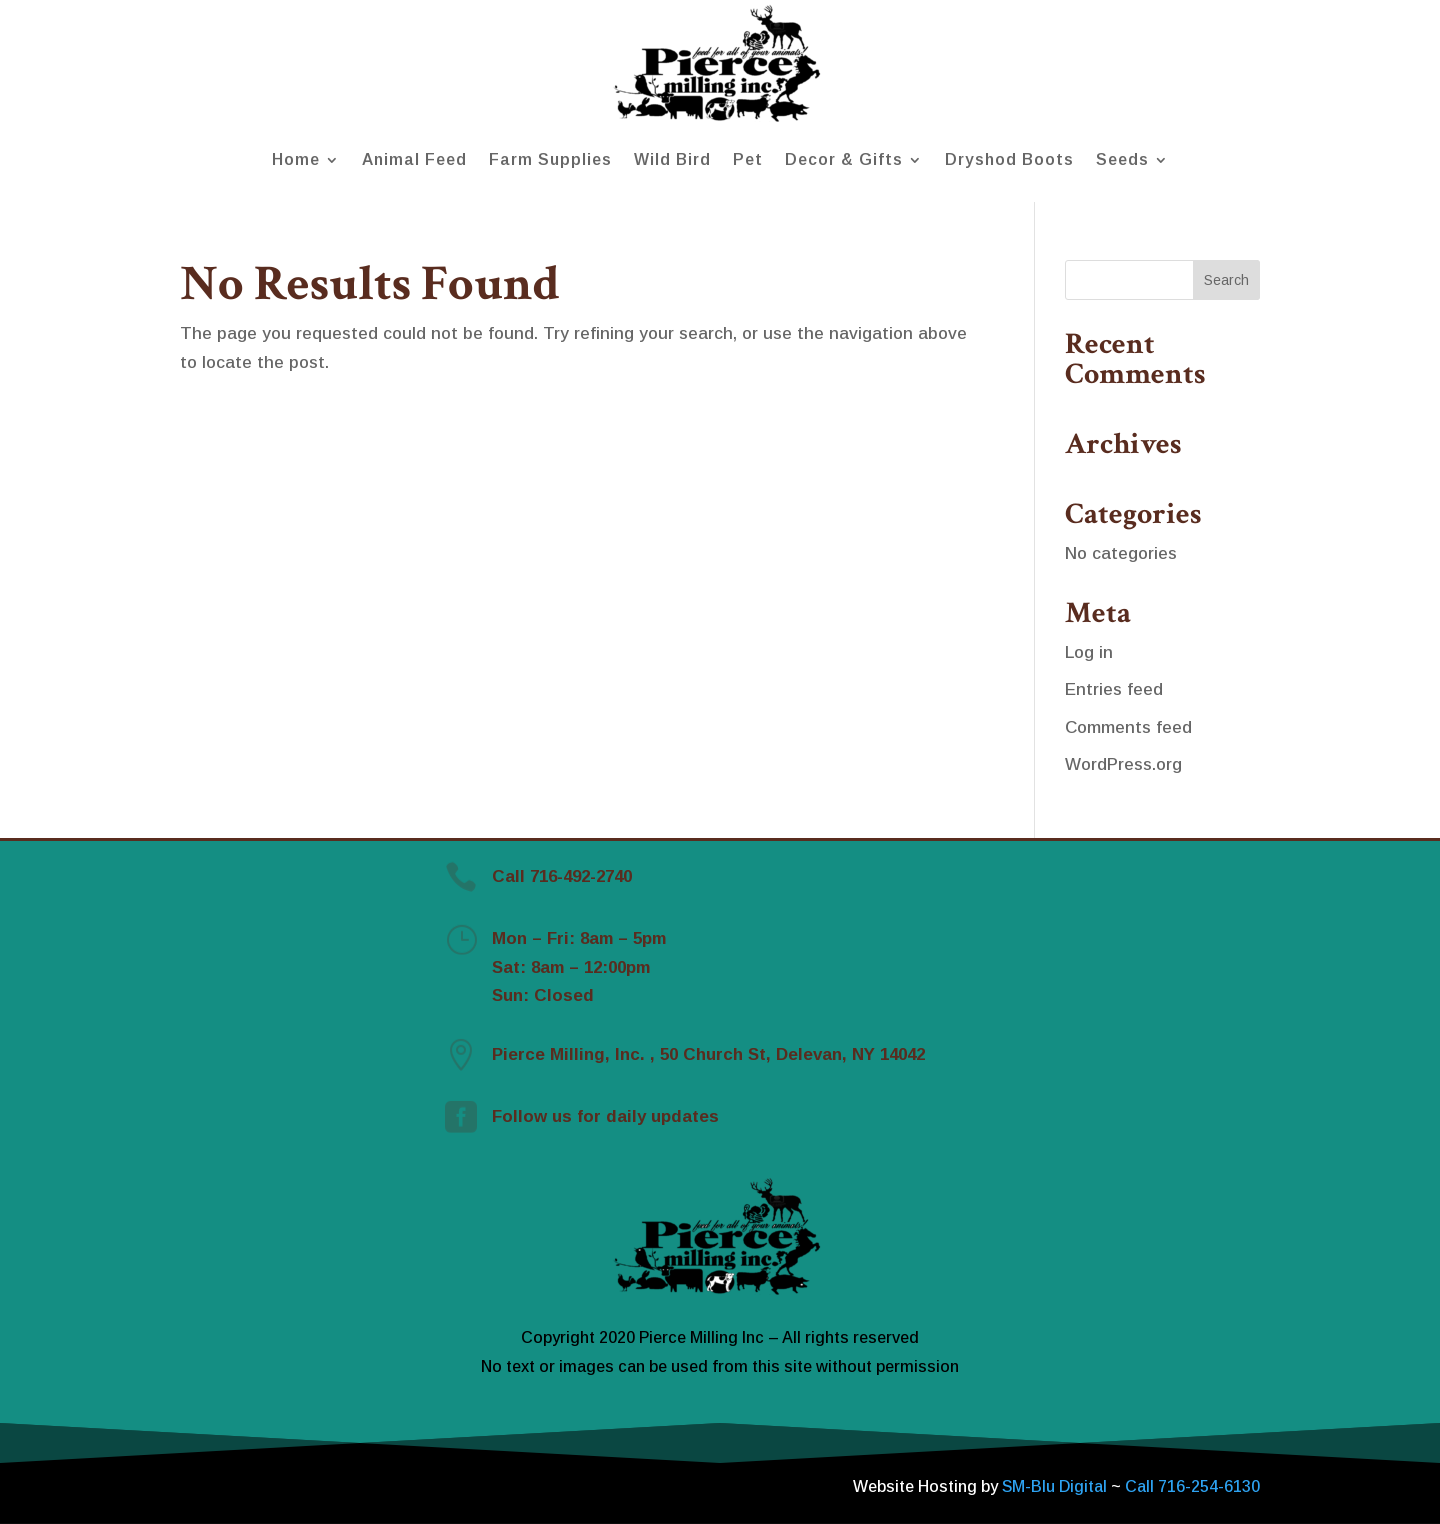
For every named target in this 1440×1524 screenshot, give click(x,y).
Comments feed (1128, 727)
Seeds (1122, 159)
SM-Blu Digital (1056, 1486)
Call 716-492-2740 (562, 876)
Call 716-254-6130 (1192, 1486)
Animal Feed (414, 159)
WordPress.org (1123, 764)
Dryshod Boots (1009, 159)
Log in (1089, 652)
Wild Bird (672, 159)
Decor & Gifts (844, 159)
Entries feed (1114, 689)
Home (296, 159)
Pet (748, 159)
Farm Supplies (550, 159)
